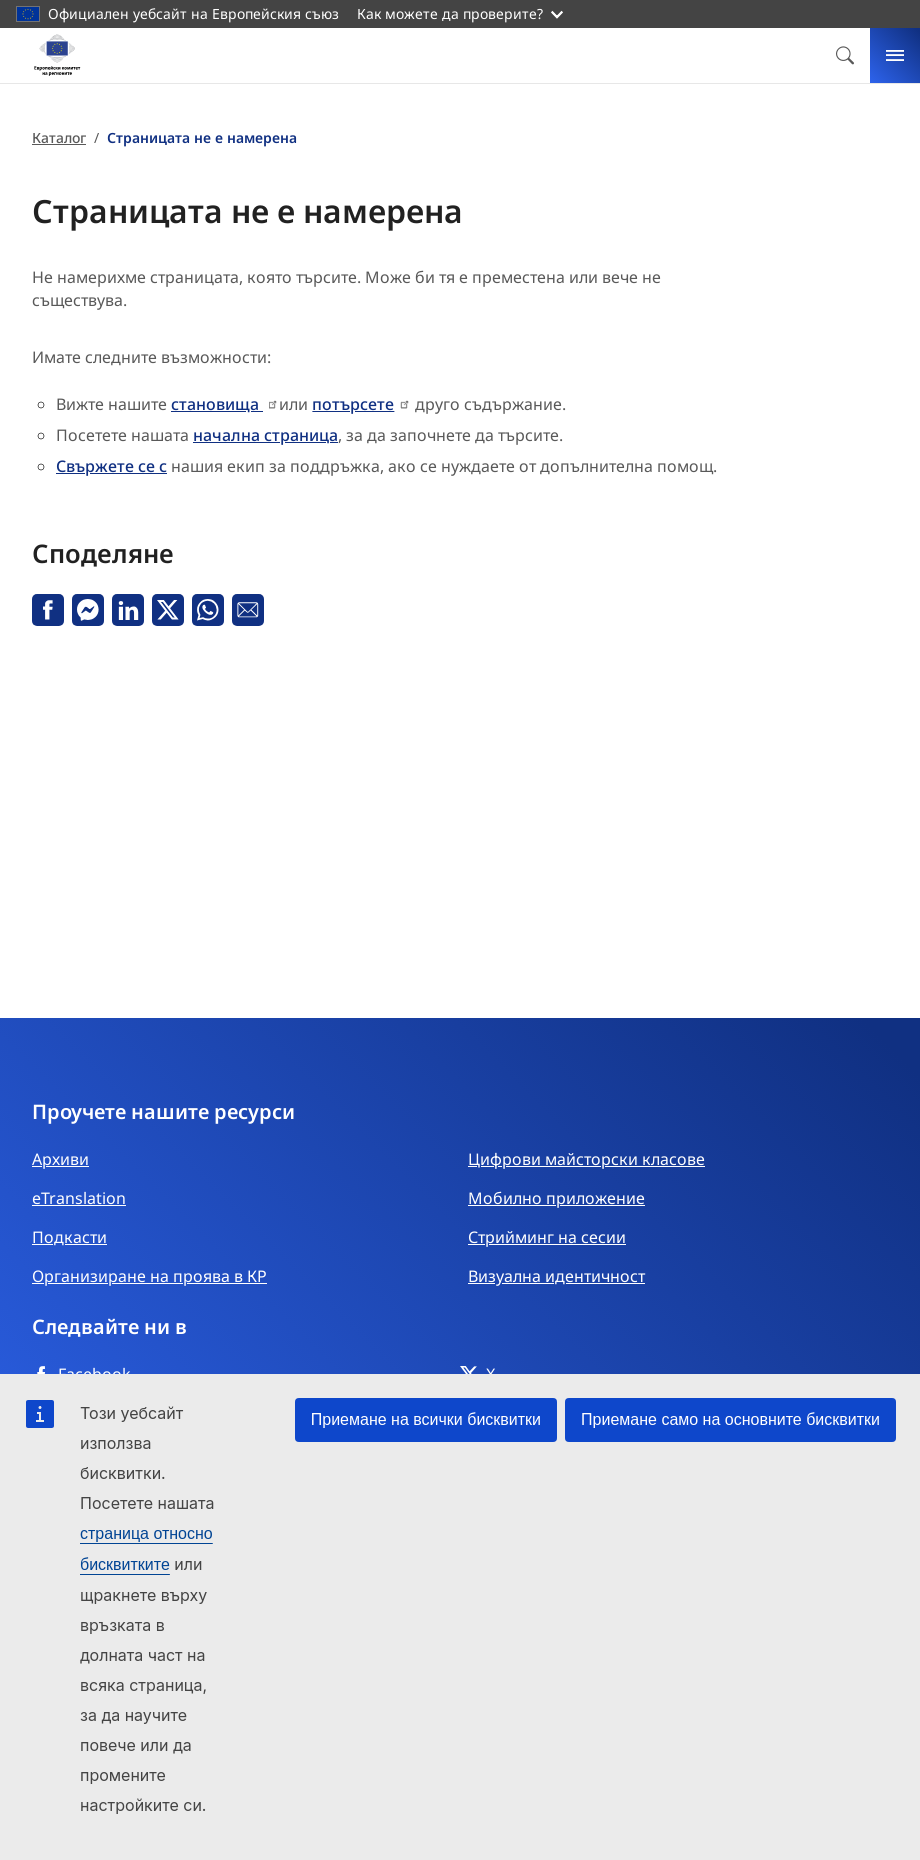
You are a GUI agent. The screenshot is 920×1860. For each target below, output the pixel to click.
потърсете (353, 404)
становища (217, 404)
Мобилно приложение (556, 1198)
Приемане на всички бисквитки (426, 1419)
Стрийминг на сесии (547, 1237)
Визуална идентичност (556, 1276)
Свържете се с (111, 466)
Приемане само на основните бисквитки (730, 1419)
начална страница (265, 435)
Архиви (60, 1159)
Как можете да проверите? (460, 13)
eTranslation (79, 1198)
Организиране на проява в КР (149, 1276)
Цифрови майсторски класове (586, 1159)
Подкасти (69, 1237)
